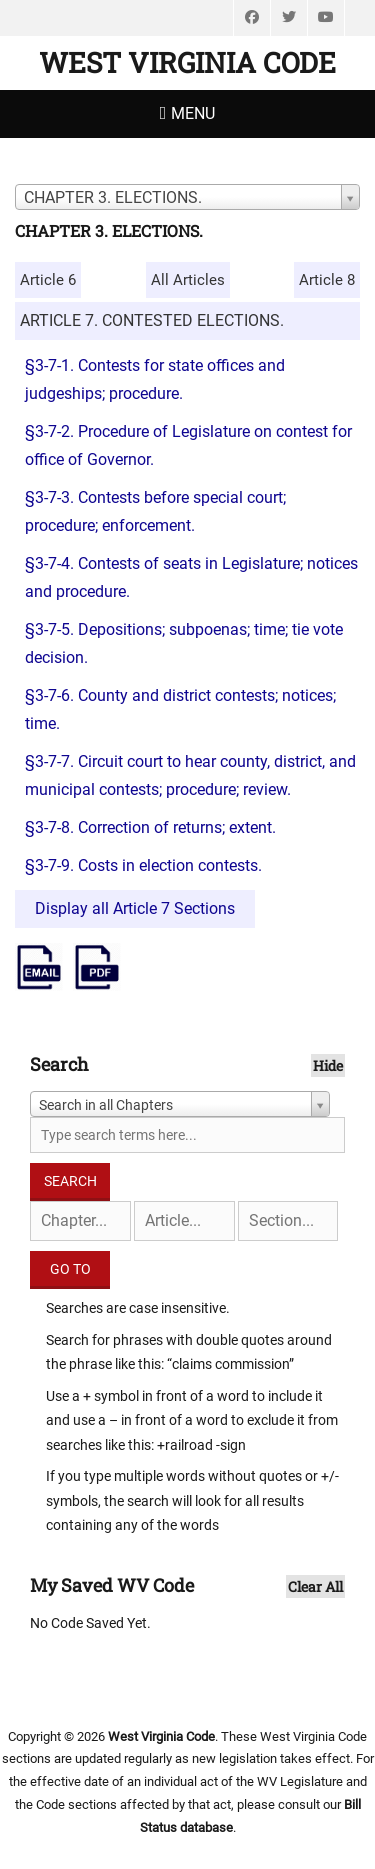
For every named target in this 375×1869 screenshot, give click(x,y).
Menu (193, 113)
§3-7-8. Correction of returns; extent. (150, 827)
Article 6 (48, 280)
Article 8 (327, 280)
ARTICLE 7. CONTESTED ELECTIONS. (152, 320)
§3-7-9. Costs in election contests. (143, 865)
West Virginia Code (187, 62)
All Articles (188, 280)
